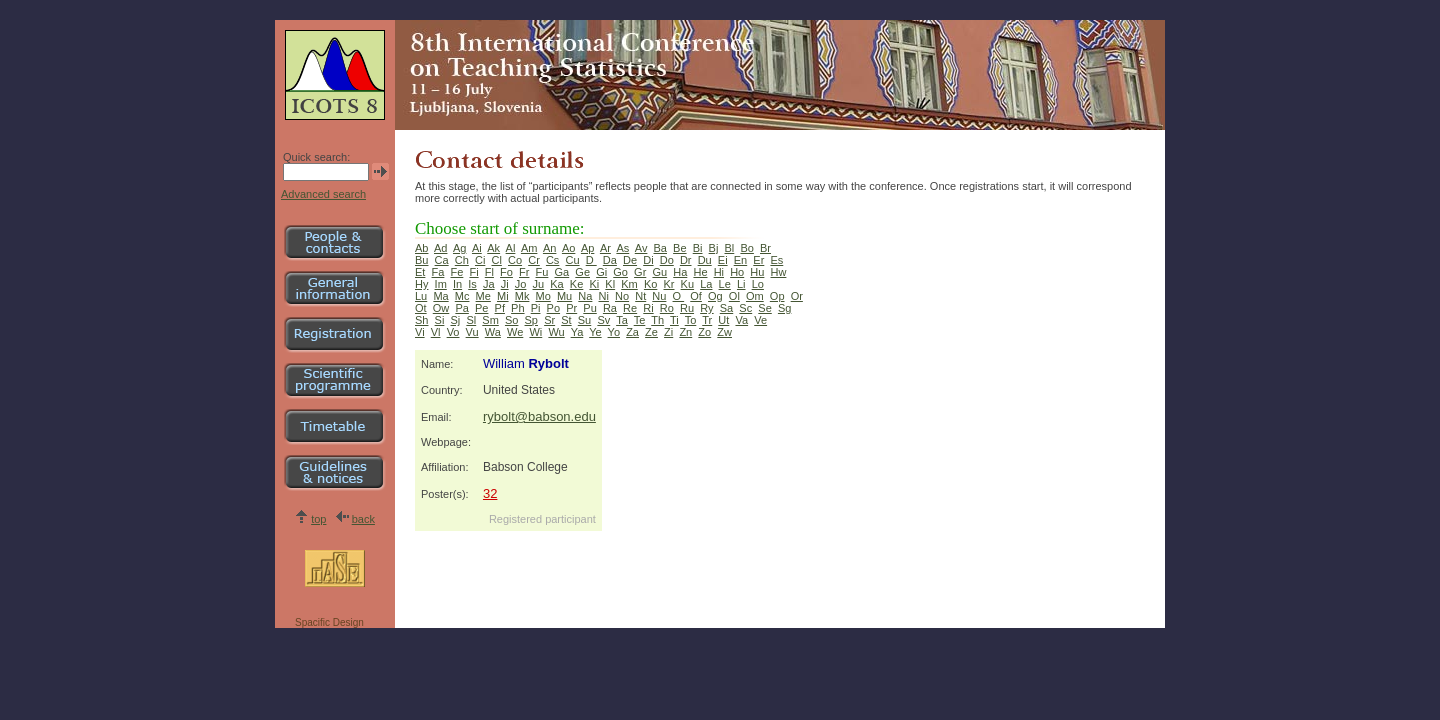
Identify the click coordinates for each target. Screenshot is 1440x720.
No (622, 296)
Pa (461, 308)
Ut (723, 320)
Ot (421, 308)
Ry (706, 308)
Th (657, 320)
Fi (473, 272)
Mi (503, 296)
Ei (723, 260)
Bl (730, 248)
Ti (674, 320)
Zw (724, 332)
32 (490, 493)
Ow (441, 308)
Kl (610, 284)
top (318, 519)
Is (472, 284)
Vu (472, 332)
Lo (758, 284)
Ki (594, 284)
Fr (524, 272)
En (740, 260)
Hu (757, 272)
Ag (459, 248)
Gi (601, 272)
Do (667, 260)
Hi (719, 272)
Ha (680, 272)
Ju (539, 284)
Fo (506, 272)
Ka (556, 284)
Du (705, 260)
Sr (549, 320)
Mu (564, 296)
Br (765, 248)
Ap (587, 248)
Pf (500, 308)
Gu (659, 272)
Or (797, 296)
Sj (456, 320)
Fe (457, 272)
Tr (707, 320)
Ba (660, 248)
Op (777, 296)
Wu (556, 332)
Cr (534, 260)
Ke (576, 284)
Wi (535, 332)
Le (725, 284)
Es (776, 260)
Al (511, 248)
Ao (568, 248)
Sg (784, 308)
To (691, 320)
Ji (505, 284)
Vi (420, 332)
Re (630, 308)
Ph (517, 308)
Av (641, 248)
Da (610, 260)
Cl (496, 260)
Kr (668, 284)
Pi (536, 308)
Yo (614, 332)
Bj (714, 248)
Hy (421, 284)
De (630, 260)
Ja (489, 284)
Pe (481, 308)
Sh (421, 320)
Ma (440, 296)
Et (420, 272)
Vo (453, 332)
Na (585, 296)
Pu (589, 308)
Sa (726, 308)
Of (696, 296)
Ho (737, 272)
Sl (471, 320)
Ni (604, 296)
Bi (698, 248)
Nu (659, 296)
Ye (595, 332)
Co (515, 260)
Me (483, 296)
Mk (522, 296)
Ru (687, 308)
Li (741, 284)
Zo (704, 332)
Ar (605, 248)
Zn (685, 332)
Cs (552, 260)
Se (764, 308)
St (566, 320)
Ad (440, 248)
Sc (745, 308)
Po (553, 308)
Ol (734, 296)
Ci (480, 260)
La (706, 284)
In (457, 284)
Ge (582, 272)
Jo (521, 284)
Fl (489, 272)
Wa (493, 332)
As (622, 248)
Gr (640, 272)
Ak (493, 248)
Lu (421, 296)
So (511, 320)
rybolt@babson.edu (539, 416)
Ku (687, 284)
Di (648, 260)
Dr (686, 260)
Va (741, 320)
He (700, 272)
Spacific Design (329, 622)
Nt (640, 296)
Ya (577, 332)
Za (632, 332)
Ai (477, 248)
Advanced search (323, 194)
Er (758, 260)
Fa (438, 272)
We (515, 332)
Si (440, 320)
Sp (531, 320)
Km (629, 284)
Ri (648, 308)
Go (620, 272)
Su (584, 320)
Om (755, 296)
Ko (650, 284)
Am (529, 248)
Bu (421, 260)
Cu (573, 260)
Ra (610, 308)
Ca (442, 260)
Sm (490, 320)
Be (679, 248)
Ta (622, 320)
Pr (571, 308)
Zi (668, 332)
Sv (603, 320)
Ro (667, 308)
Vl (436, 332)
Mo (543, 296)
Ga (562, 272)
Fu (542, 272)
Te (640, 320)
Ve (760, 320)
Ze (651, 332)
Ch (462, 260)
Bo (746, 248)
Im (441, 284)
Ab (421, 248)
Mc (462, 296)
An (549, 248)
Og (715, 296)
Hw (779, 272)
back (363, 519)
